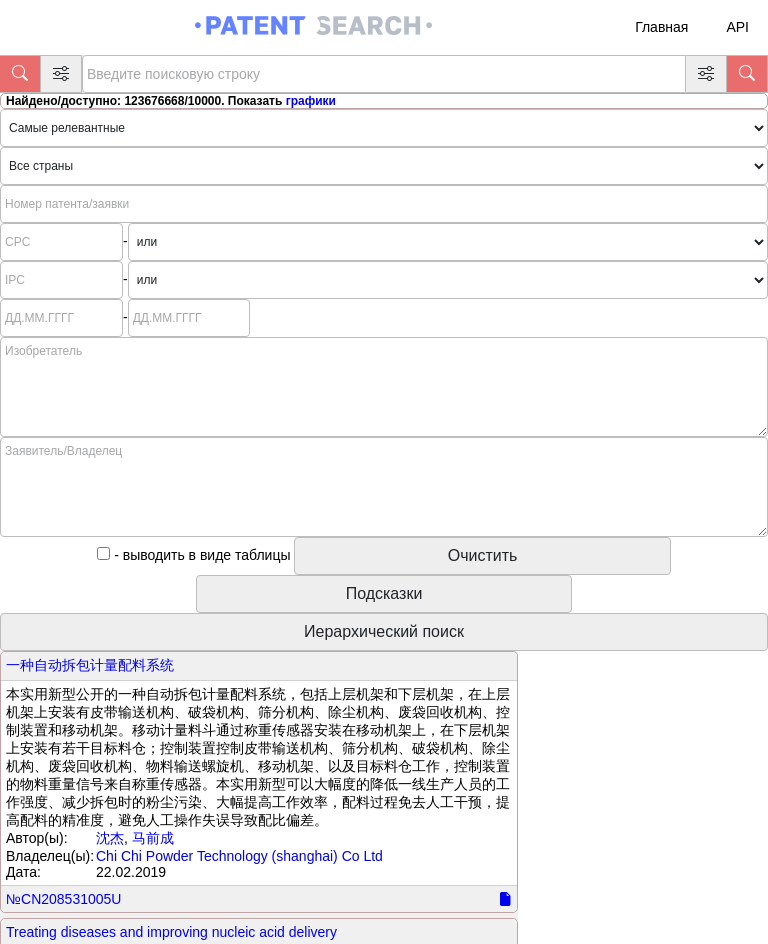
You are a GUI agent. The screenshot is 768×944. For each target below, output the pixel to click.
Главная (661, 27)
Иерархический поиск (384, 631)
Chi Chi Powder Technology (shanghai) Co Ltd (239, 856)
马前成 (153, 838)
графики (311, 101)
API (737, 27)
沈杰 (110, 838)
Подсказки (384, 593)
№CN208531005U (63, 899)
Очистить (483, 555)
